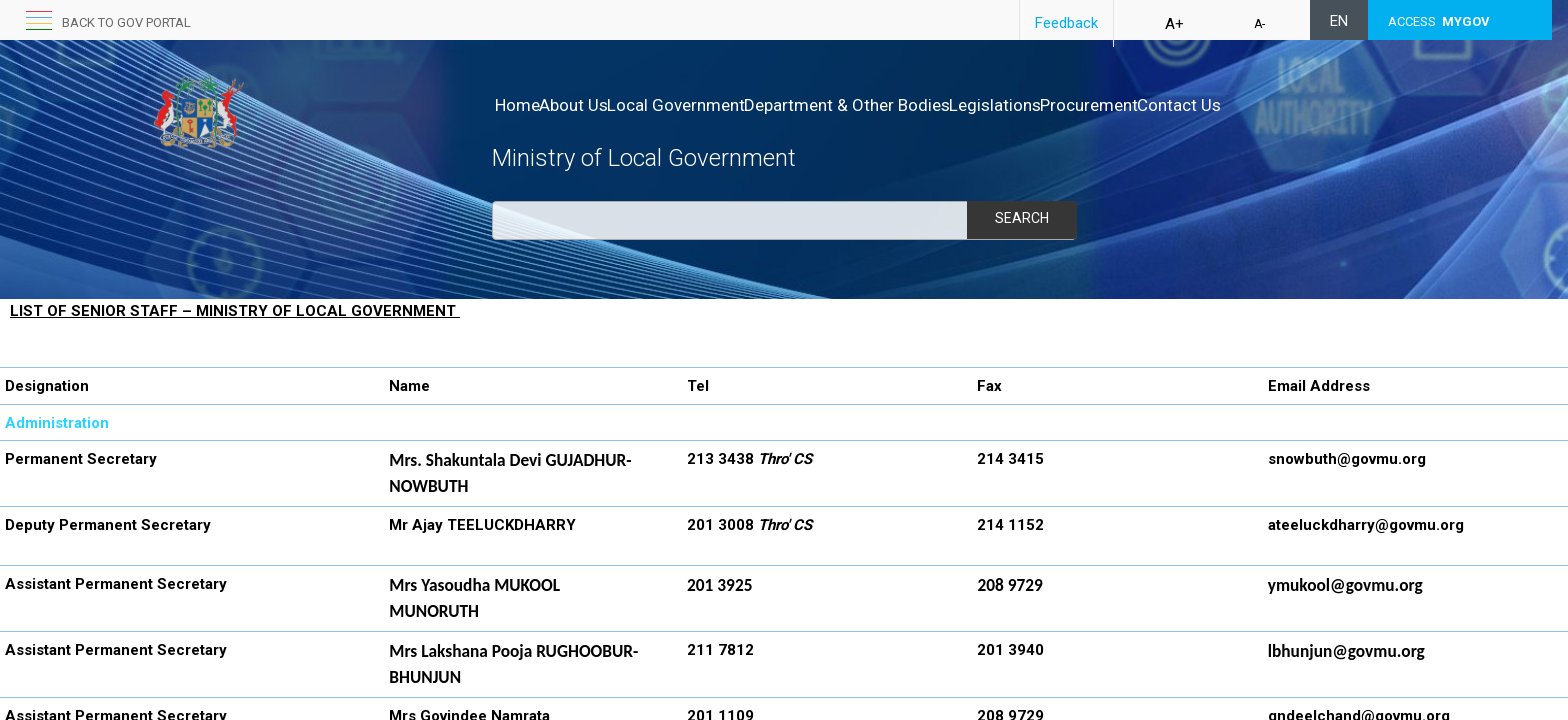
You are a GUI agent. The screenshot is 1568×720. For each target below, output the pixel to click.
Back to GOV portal (126, 22)
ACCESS (1439, 21)
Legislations (1079, 105)
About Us (594, 105)
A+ (1174, 24)
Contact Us (1305, 105)
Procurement (1194, 105)
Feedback (1066, 23)
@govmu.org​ (1381, 459)
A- (1259, 24)
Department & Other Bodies (910, 105)
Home (517, 105)
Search (1021, 218)
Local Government (718, 105)
